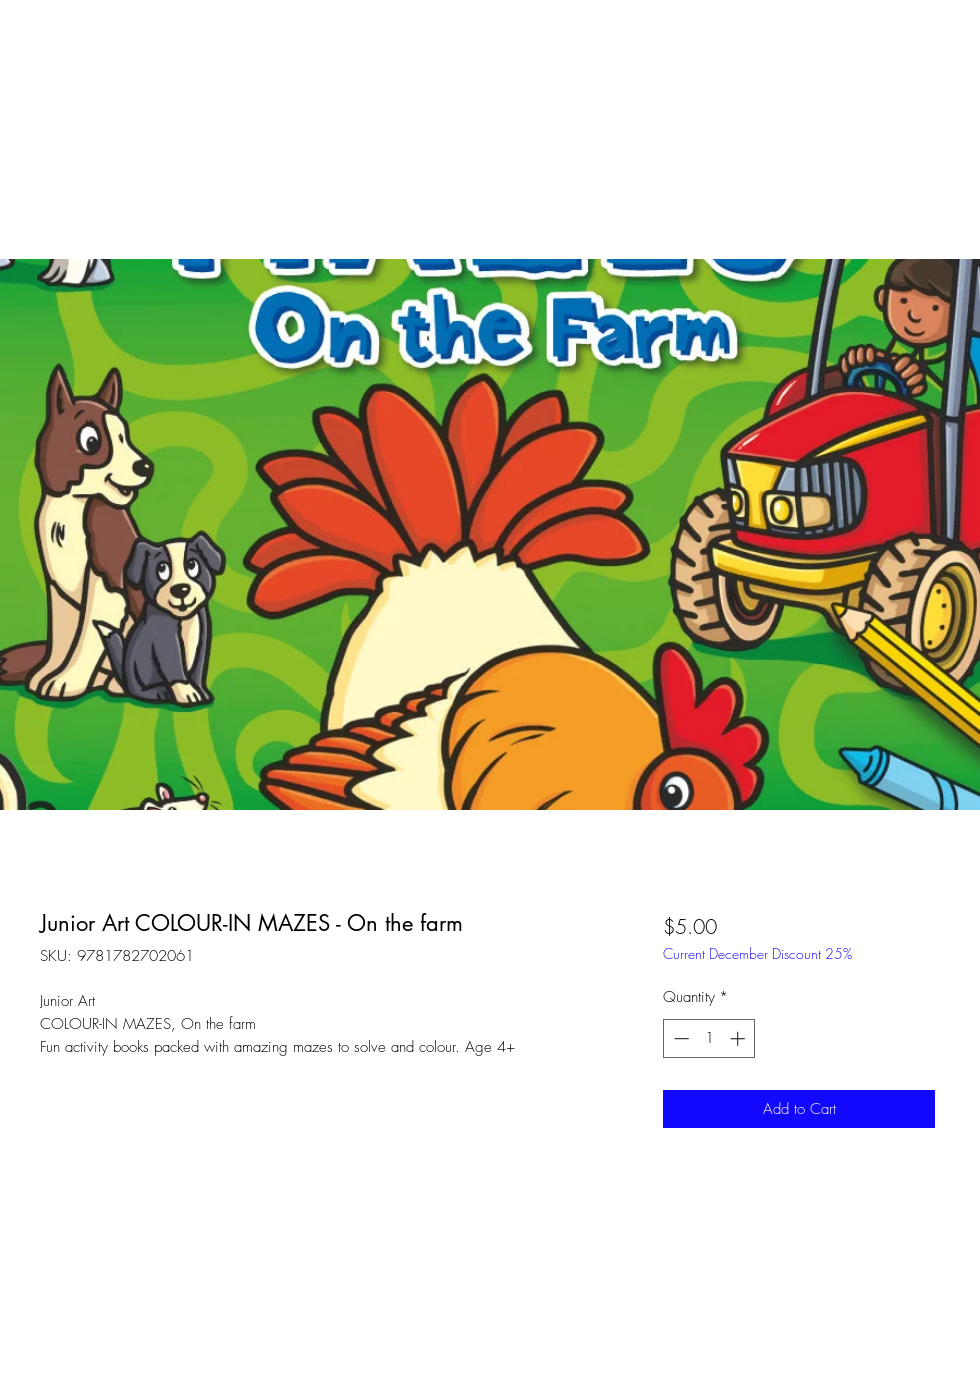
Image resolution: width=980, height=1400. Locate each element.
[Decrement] (679, 1038)
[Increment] (739, 1038)
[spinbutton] (709, 1038)
